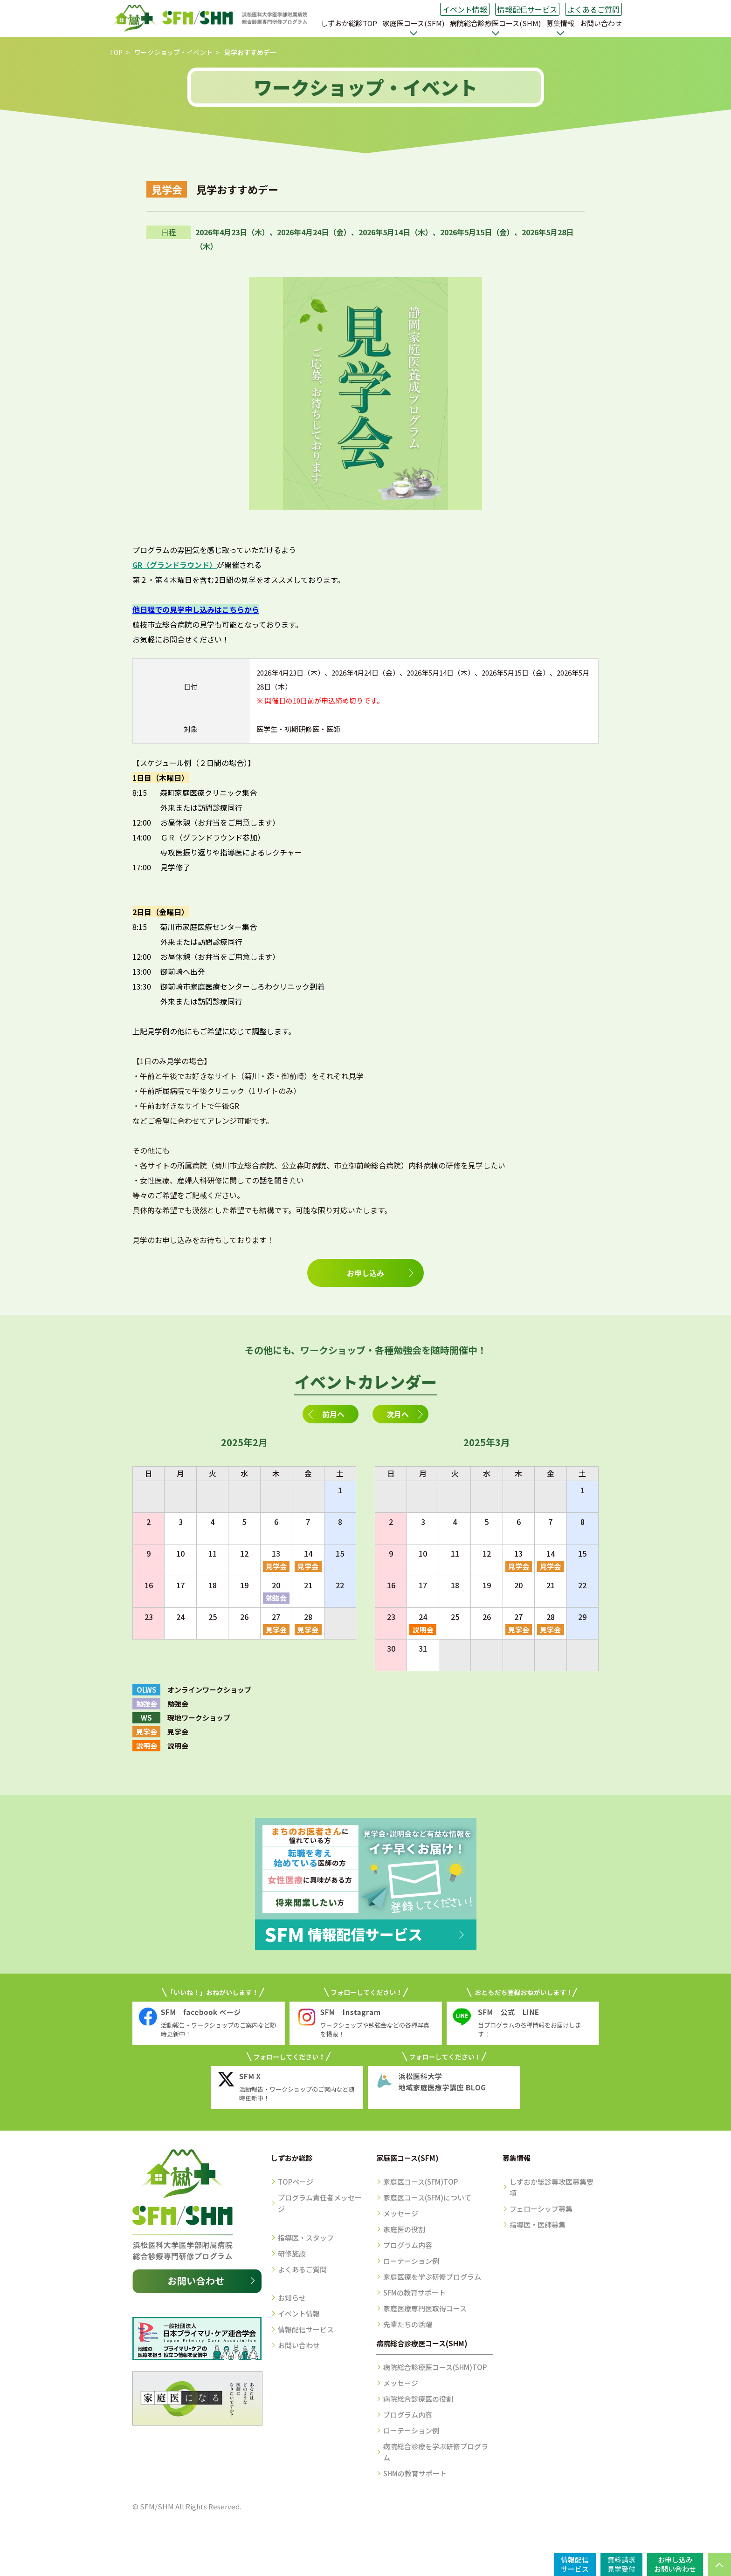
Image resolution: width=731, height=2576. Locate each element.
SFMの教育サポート (414, 2292)
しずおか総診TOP (349, 23)
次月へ (397, 1414)
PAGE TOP (719, 2564)
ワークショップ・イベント (173, 52)
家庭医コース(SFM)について (427, 2197)
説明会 (423, 1629)
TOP (116, 52)
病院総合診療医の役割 (418, 2399)
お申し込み (365, 1272)
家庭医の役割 (404, 2229)
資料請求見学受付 (621, 2564)
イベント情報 (464, 9)
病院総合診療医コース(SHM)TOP (435, 2367)
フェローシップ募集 (541, 2209)
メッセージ (400, 2213)
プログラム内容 (407, 2245)
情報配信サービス (527, 9)
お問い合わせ (601, 23)
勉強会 (276, 1598)
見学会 (276, 1566)
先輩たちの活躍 (407, 2324)
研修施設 (292, 2253)
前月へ (333, 1414)
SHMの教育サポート (415, 2473)
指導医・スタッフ (306, 2237)
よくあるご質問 (593, 9)
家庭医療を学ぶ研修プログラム (432, 2277)
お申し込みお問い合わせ (675, 2564)
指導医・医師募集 (537, 2224)
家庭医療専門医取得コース (425, 2308)
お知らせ (292, 2298)
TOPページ (295, 2182)
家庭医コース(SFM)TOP (420, 2182)
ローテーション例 (411, 2261)
